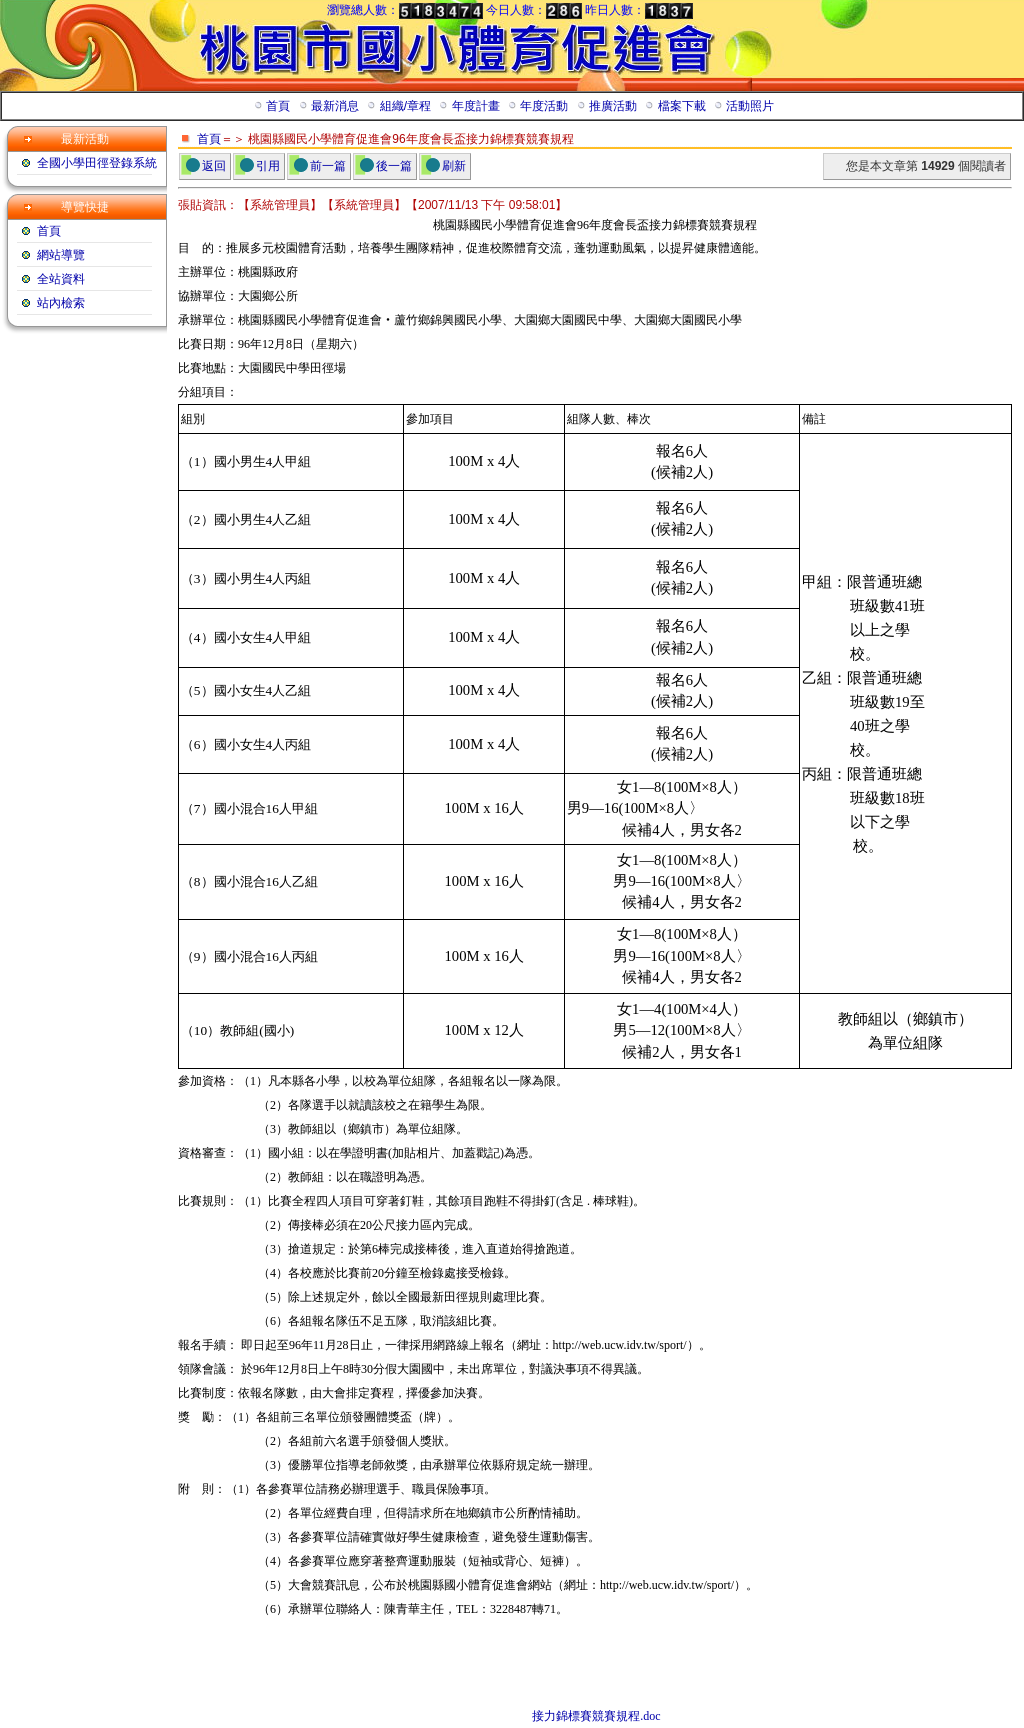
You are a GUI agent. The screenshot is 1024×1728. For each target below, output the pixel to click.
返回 (214, 166)
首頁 (209, 139)
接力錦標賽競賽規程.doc (596, 1716)
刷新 (454, 166)
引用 (268, 166)
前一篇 (328, 166)
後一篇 (394, 166)
